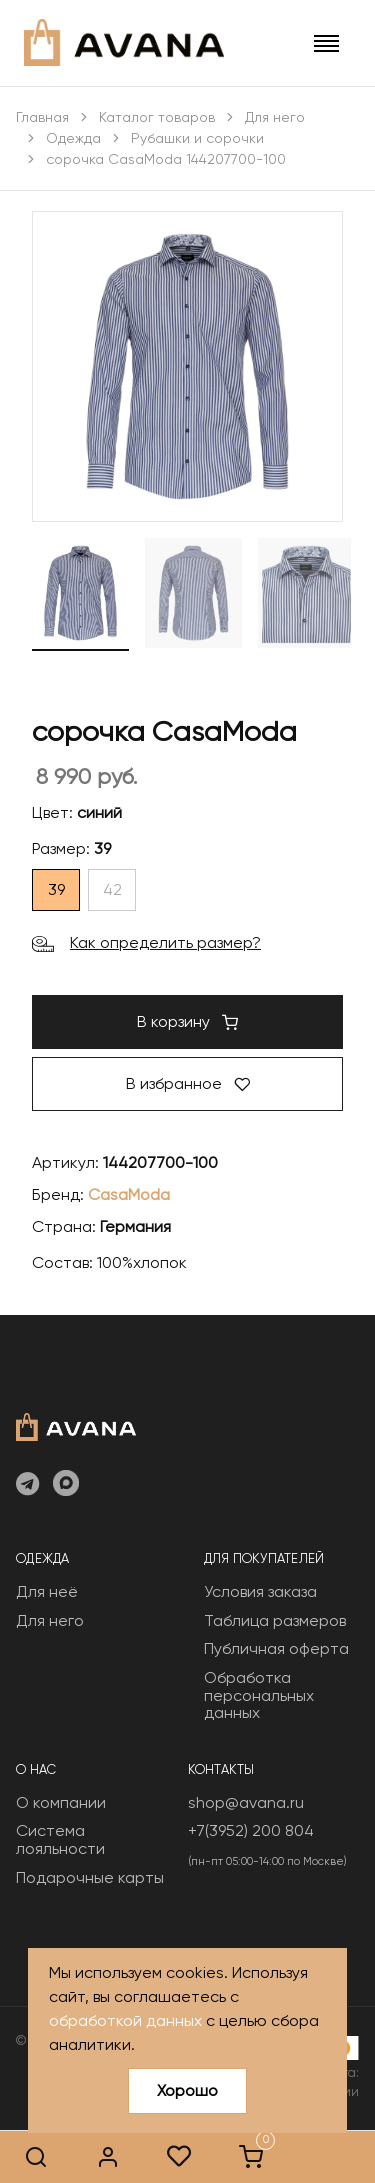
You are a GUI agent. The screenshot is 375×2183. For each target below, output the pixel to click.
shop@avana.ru (246, 1802)
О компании (61, 1802)
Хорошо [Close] (187, 2090)
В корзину (187, 1021)
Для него (275, 117)
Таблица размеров (275, 1620)
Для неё (47, 1591)
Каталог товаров (157, 117)
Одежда (73, 138)
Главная (42, 117)
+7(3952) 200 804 (251, 1830)
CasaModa (129, 1194)
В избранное (188, 1083)
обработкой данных (125, 2020)
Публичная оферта (276, 1648)
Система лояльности (60, 1839)
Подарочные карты (90, 1877)
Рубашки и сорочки (197, 138)
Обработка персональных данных (259, 1695)
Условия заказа (260, 1591)
